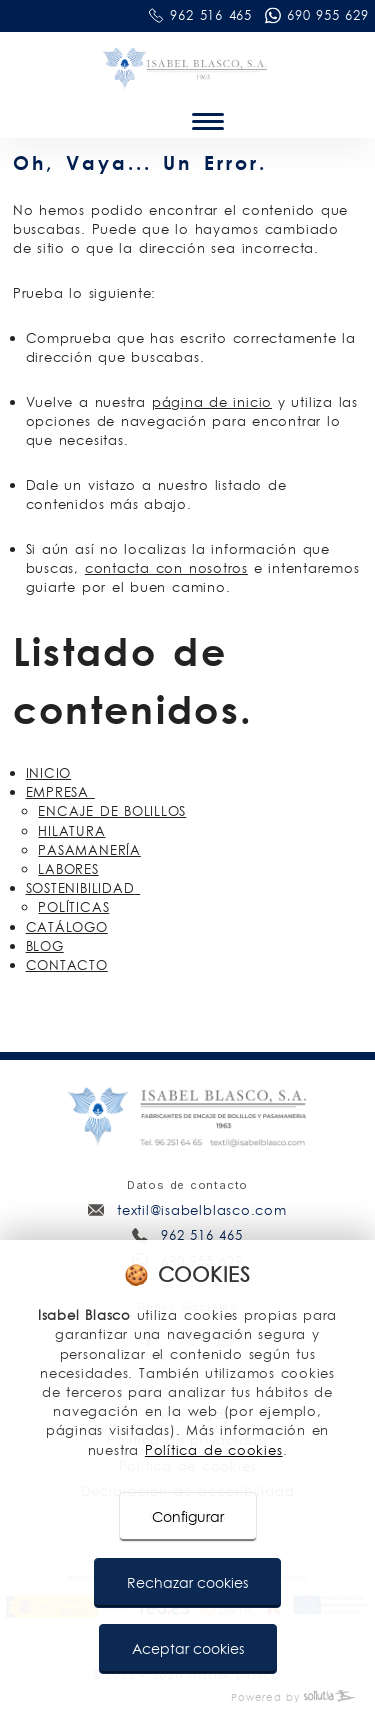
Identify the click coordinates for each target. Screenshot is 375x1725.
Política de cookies (214, 1450)
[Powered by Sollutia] (187, 1697)
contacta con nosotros (166, 568)
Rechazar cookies (187, 1583)
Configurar (188, 1517)
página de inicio (212, 402)
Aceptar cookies (188, 1649)
